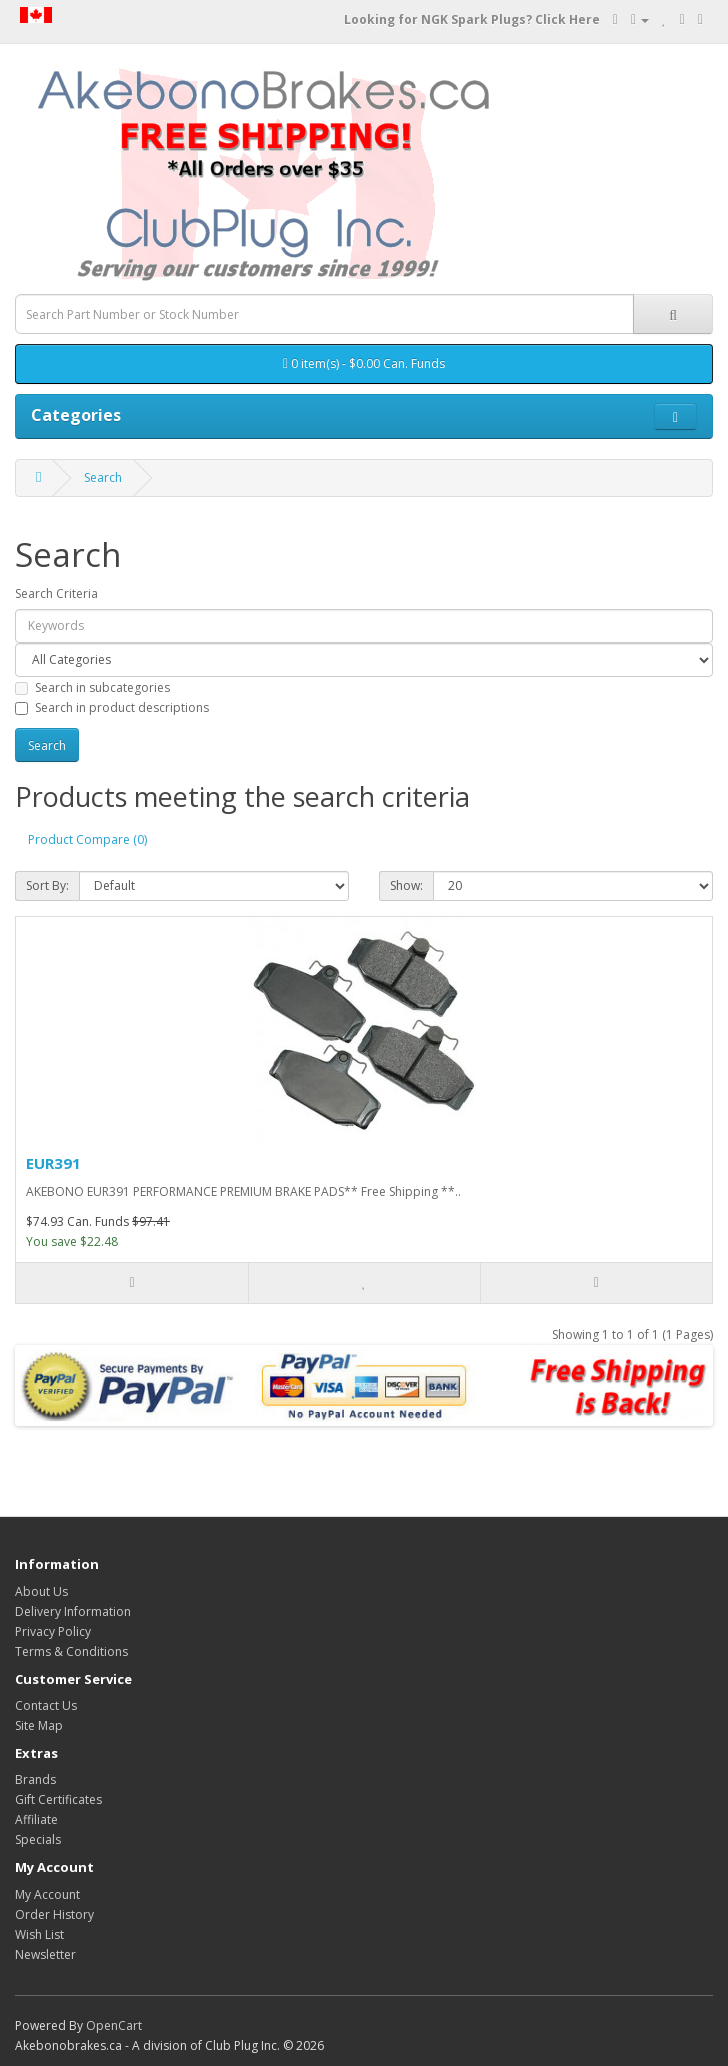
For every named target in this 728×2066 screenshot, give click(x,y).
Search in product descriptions (112, 707)
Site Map (39, 1725)
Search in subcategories (92, 687)
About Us (41, 1591)
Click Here (567, 19)
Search (103, 477)
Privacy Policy (53, 1631)
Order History (54, 1914)
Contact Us (46, 1705)
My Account (47, 1894)
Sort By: (47, 885)
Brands (35, 1779)
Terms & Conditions (71, 1651)
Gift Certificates (58, 1799)
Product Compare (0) (87, 839)
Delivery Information (73, 1611)
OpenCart (114, 2025)
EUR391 (53, 1163)
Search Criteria (56, 593)
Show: (406, 885)
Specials (38, 1839)
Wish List (39, 1934)
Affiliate (36, 1819)
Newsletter (45, 1954)
